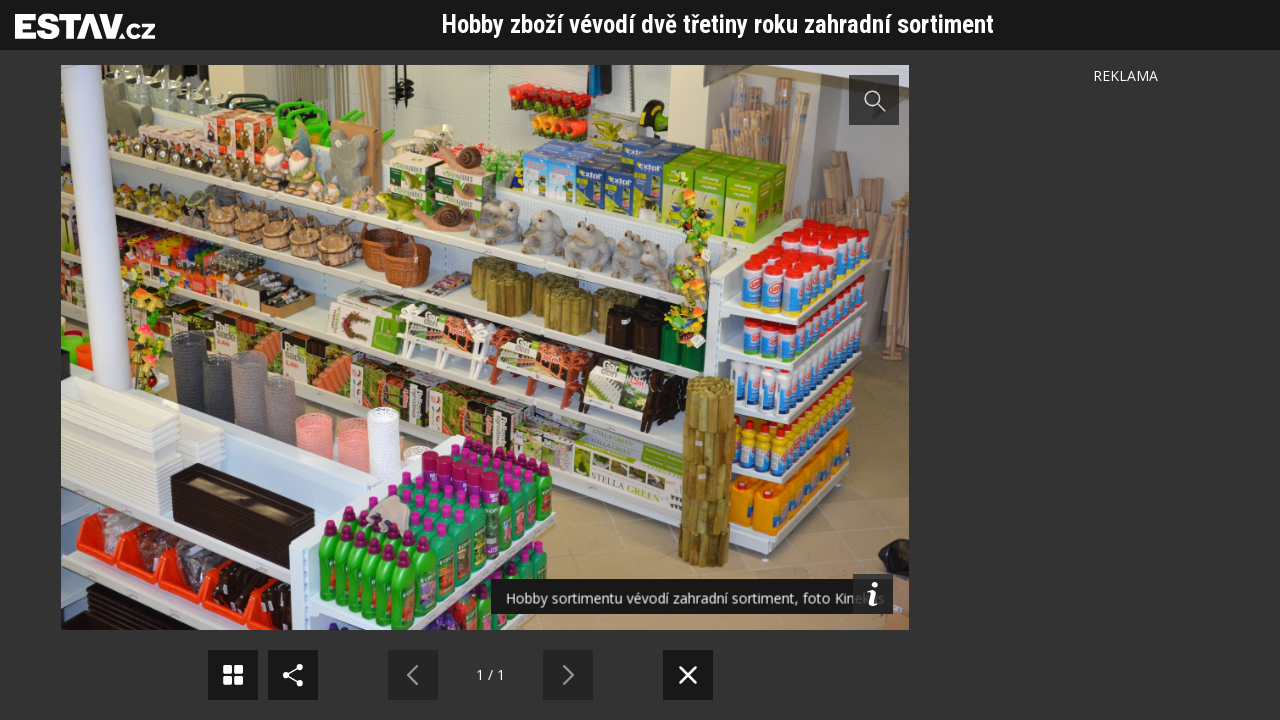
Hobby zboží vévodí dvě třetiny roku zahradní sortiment (718, 24)
